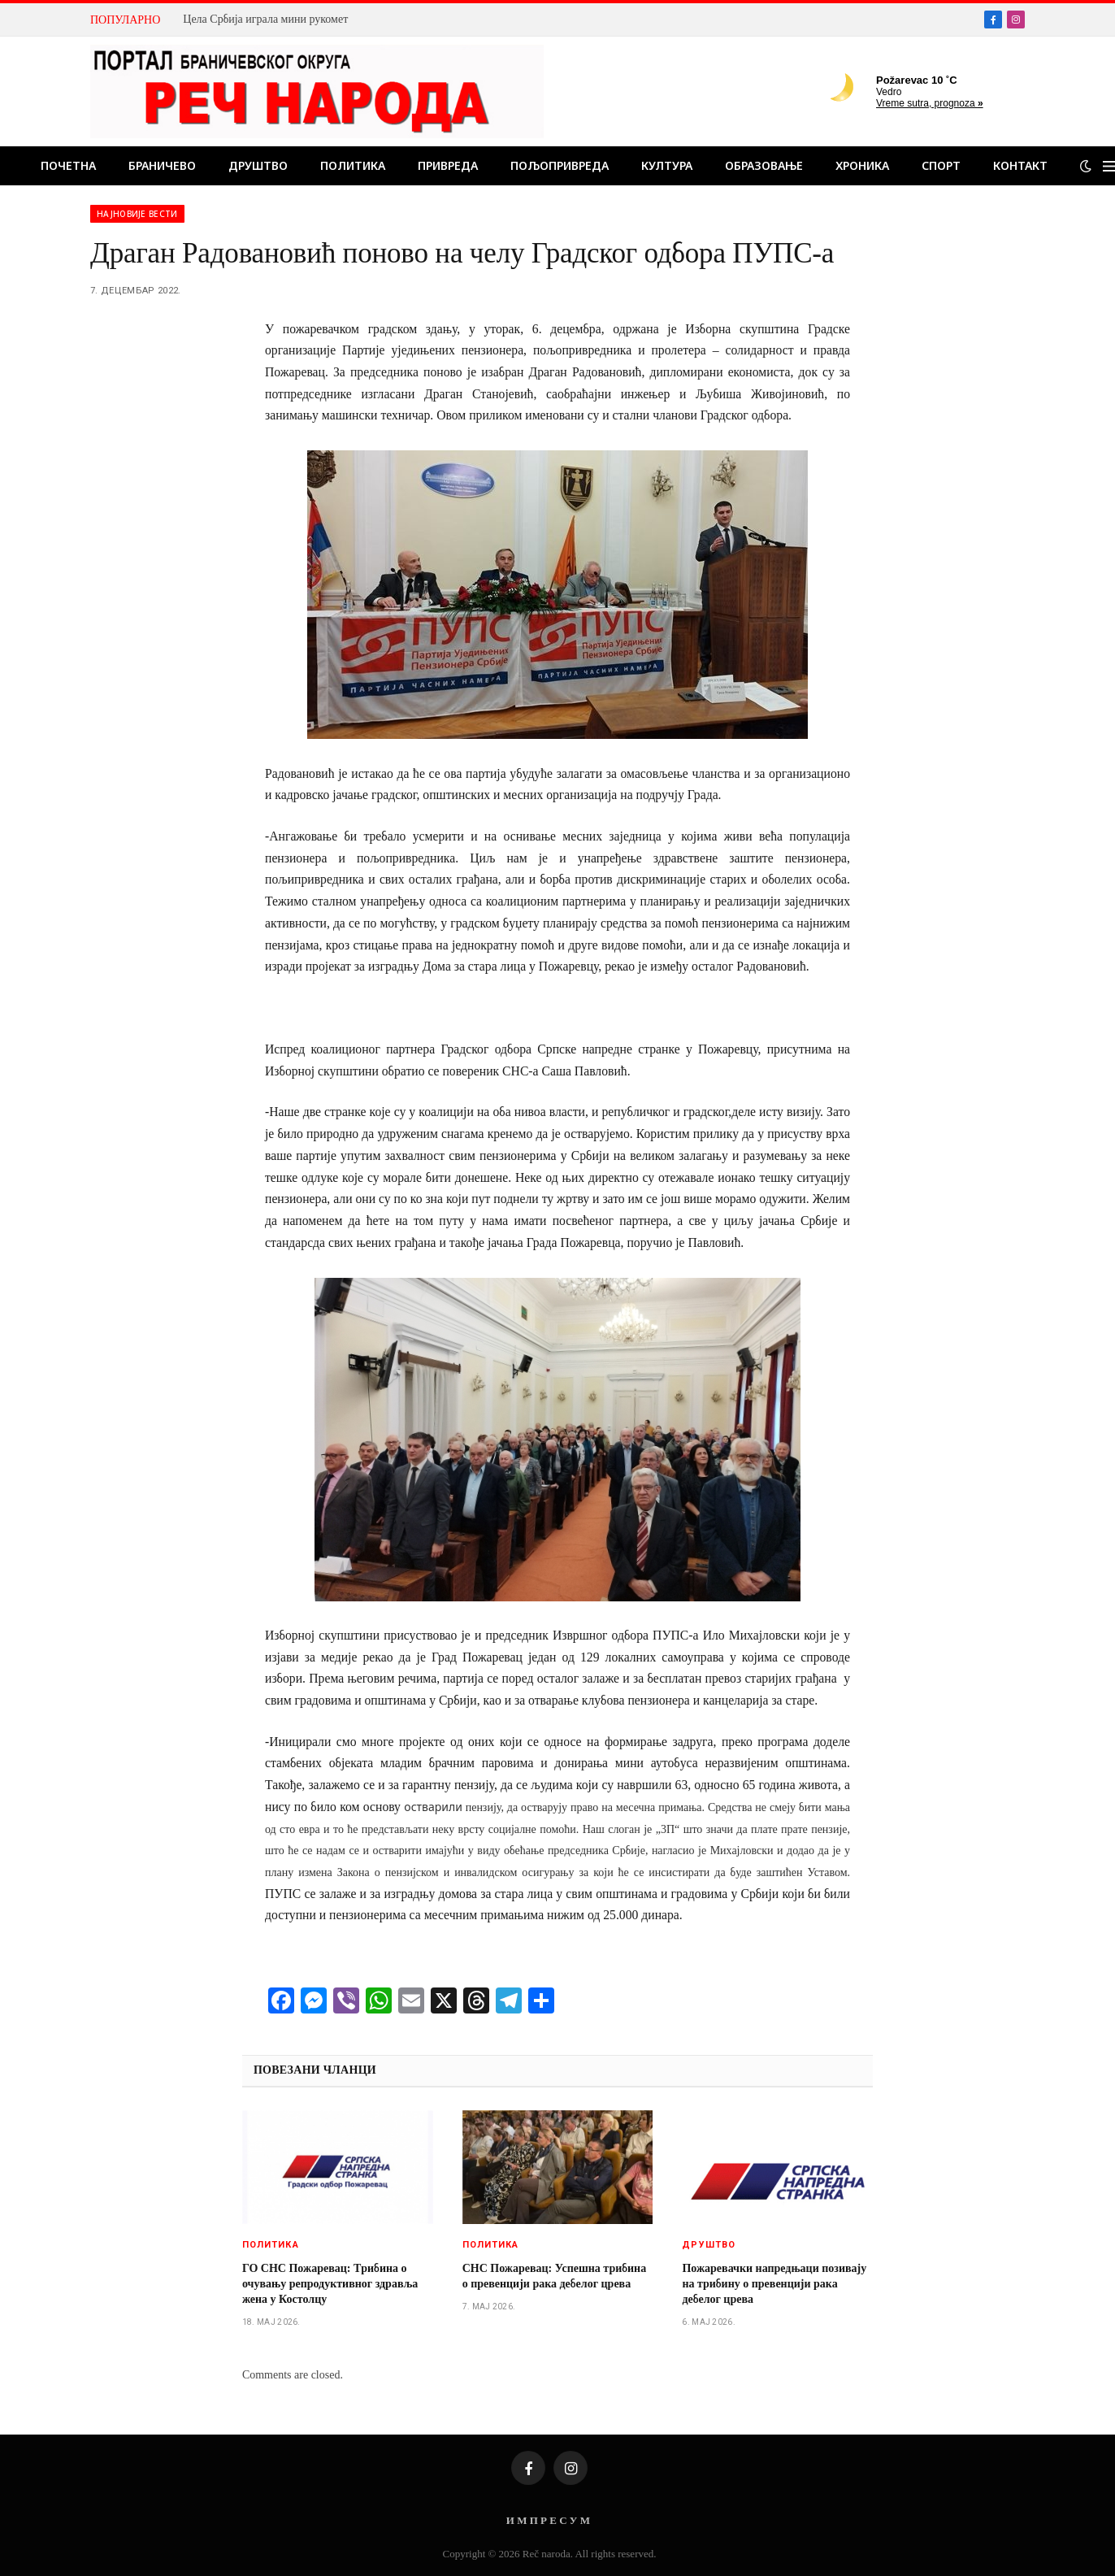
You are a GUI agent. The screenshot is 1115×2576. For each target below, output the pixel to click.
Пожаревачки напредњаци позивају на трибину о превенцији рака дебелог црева (774, 2283)
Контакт (1020, 165)
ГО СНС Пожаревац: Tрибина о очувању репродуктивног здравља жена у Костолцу (330, 2283)
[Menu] (1109, 166)
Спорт (941, 165)
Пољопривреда (559, 165)
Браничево (162, 165)
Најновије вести (137, 213)
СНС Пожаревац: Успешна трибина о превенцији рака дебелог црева (554, 2276)
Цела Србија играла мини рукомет (265, 19)
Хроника (862, 165)
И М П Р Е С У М (548, 2520)
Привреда (448, 165)
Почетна (68, 165)
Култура (666, 165)
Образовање (764, 165)
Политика (352, 165)
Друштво (258, 165)
